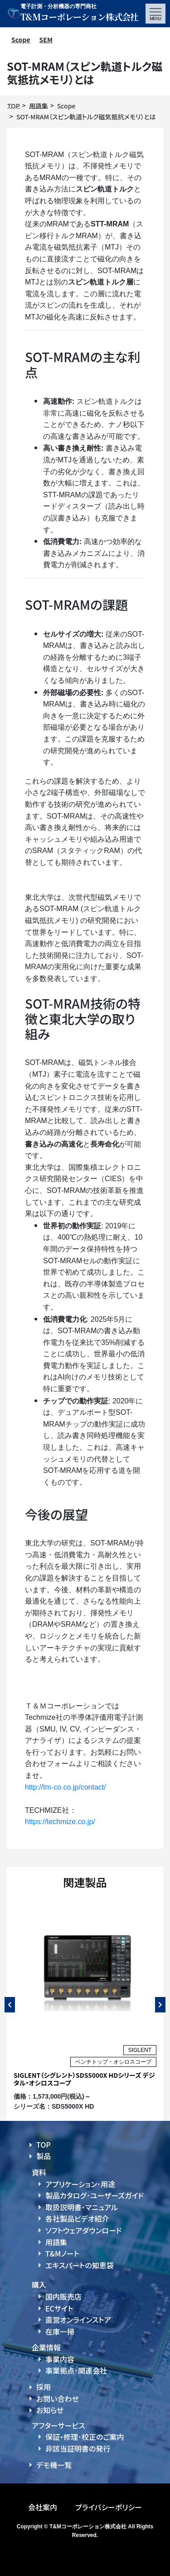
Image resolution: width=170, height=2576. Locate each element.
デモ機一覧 (54, 2464)
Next (160, 2004)
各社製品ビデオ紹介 (77, 2218)
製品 (43, 2155)
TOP (43, 2144)
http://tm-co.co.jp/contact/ (65, 1787)
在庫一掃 (59, 2331)
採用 (43, 2386)
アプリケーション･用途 (80, 2184)
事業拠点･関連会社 (76, 2370)
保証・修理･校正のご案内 (84, 2436)
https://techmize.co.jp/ (60, 1821)
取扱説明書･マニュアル (81, 2207)
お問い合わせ (57, 2398)
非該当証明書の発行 (77, 2448)
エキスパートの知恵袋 (79, 2265)
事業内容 (59, 2359)
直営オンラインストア (78, 2319)
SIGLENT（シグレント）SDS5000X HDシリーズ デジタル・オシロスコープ (84, 2079)
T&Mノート (62, 2253)
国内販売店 (63, 2296)
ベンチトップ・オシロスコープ (113, 2062)
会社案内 (42, 2507)
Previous (10, 2004)
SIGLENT (139, 2050)
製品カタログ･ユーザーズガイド (94, 2195)
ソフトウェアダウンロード (83, 2230)
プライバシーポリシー (108, 2507)
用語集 (56, 2242)
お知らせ (49, 2409)
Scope (20, 39)
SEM (46, 39)
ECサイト (59, 2308)
